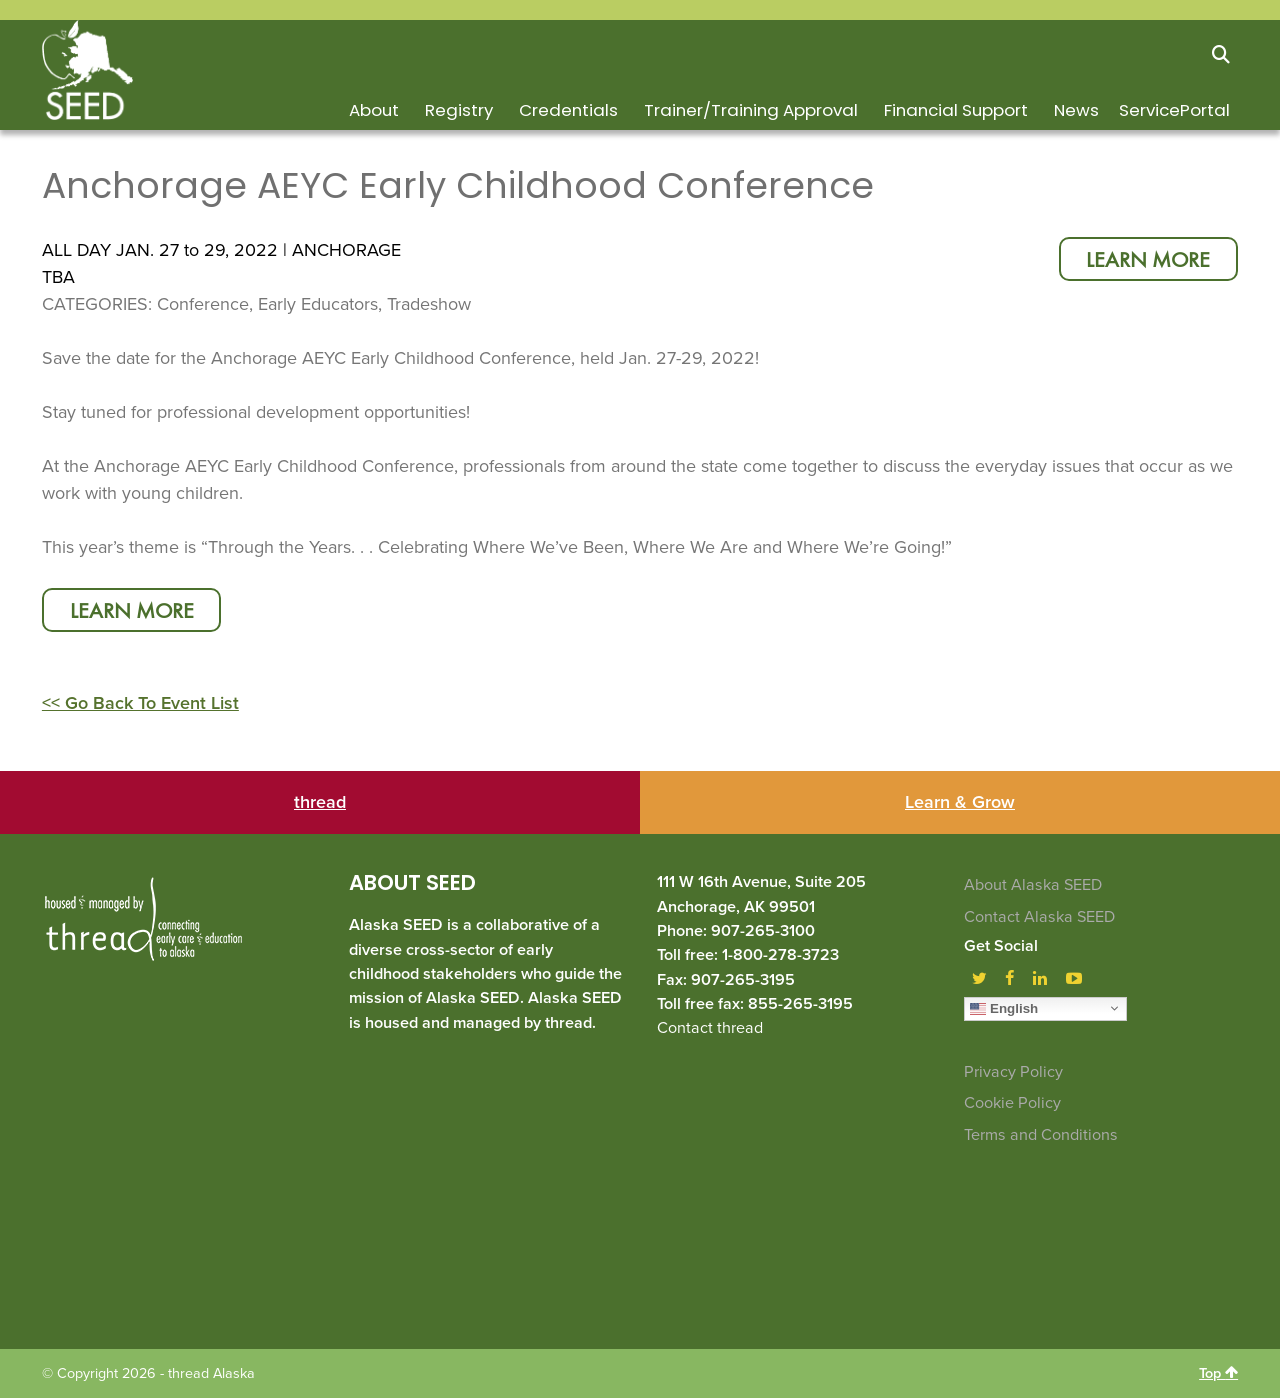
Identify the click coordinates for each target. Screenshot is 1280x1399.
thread (320, 804)
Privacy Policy (1013, 1073)
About (374, 110)
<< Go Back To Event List (140, 705)
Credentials (568, 110)
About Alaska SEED (1033, 887)
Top (1218, 1374)
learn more (1145, 261)
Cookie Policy (1012, 1104)
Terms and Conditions (1041, 1136)
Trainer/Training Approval (751, 110)
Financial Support (956, 110)
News (1076, 110)
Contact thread (710, 1029)
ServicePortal (1174, 110)
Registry (459, 110)
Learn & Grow (960, 804)
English (1004, 1009)
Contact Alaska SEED (1039, 918)
